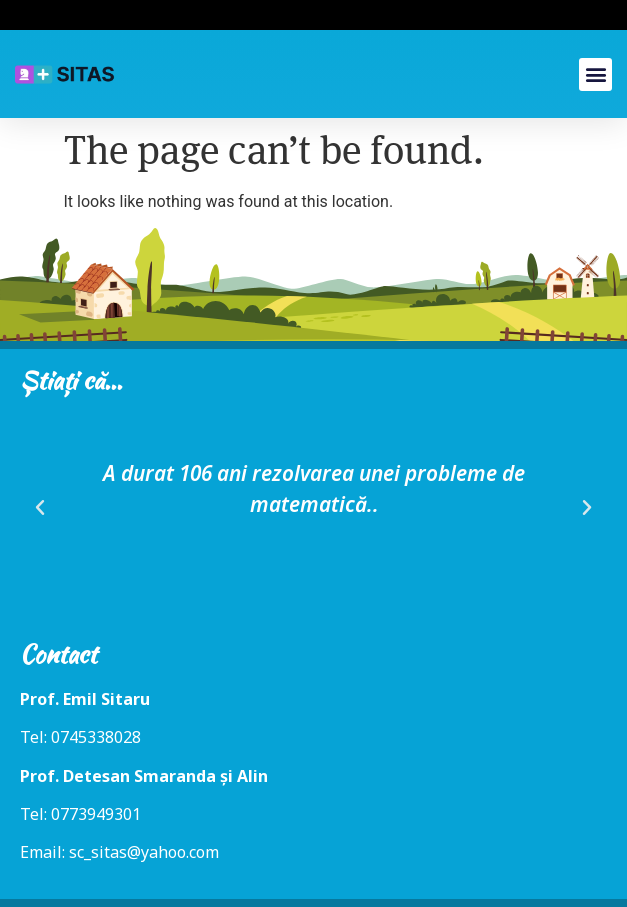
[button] (595, 74)
